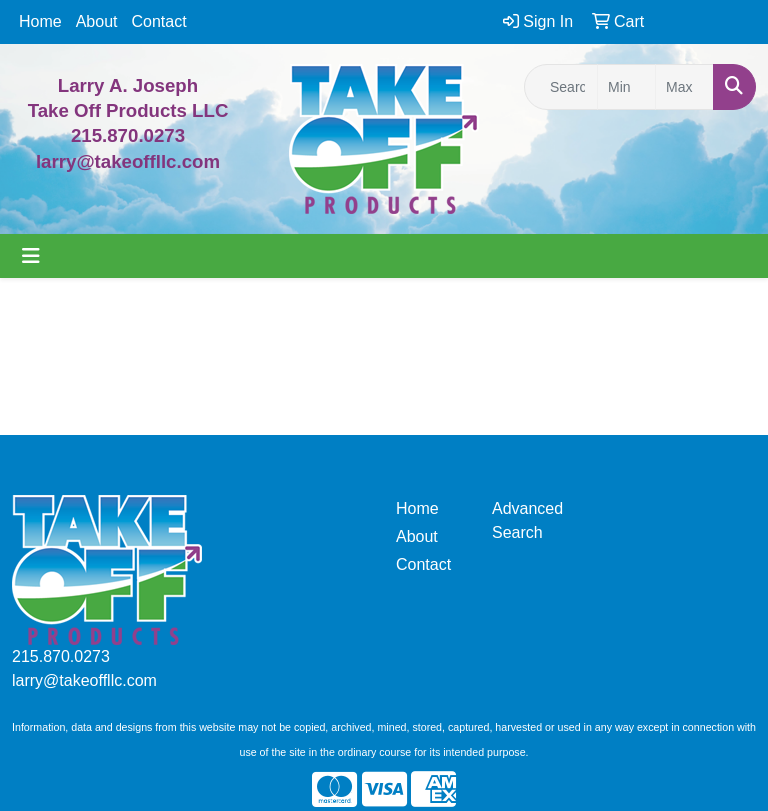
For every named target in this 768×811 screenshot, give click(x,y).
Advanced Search (527, 520)
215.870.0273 (128, 135)
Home (40, 21)
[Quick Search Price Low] (626, 87)
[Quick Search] (561, 87)
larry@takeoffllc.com (84, 680)
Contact (159, 21)
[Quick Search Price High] (684, 87)
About (97, 21)
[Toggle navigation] (31, 256)
